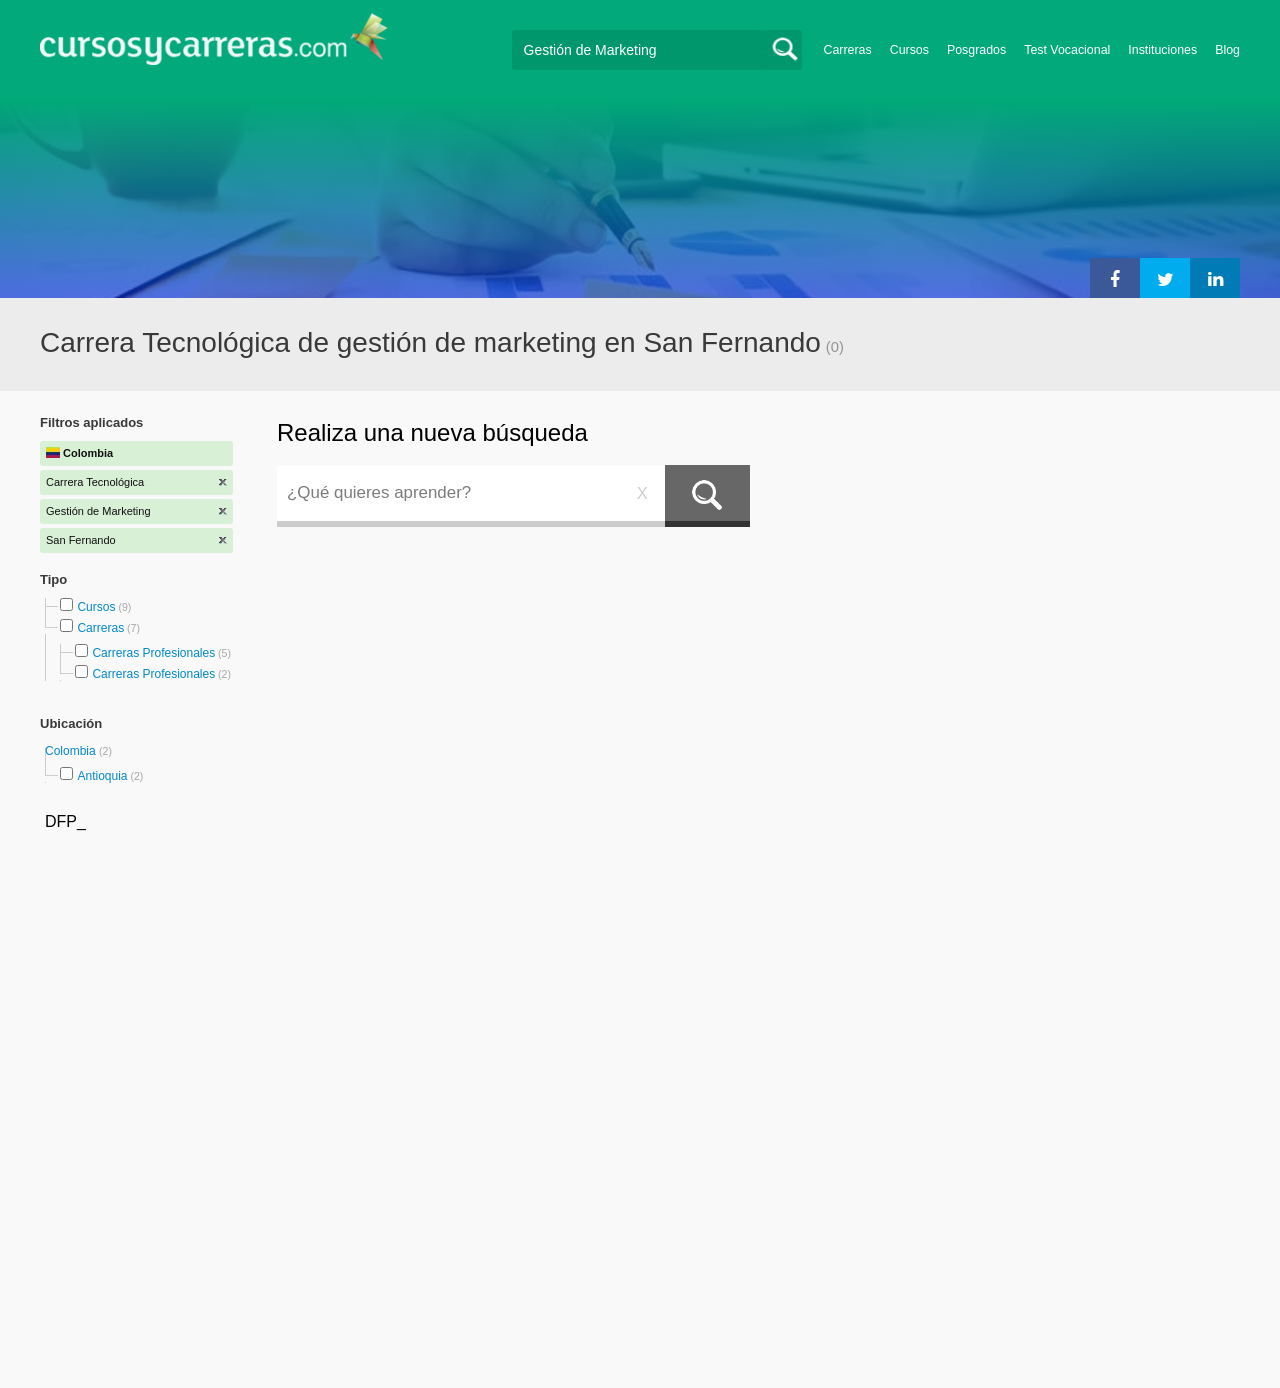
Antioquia (102, 776)
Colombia (72, 751)
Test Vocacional (1067, 50)
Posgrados (976, 50)
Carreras (848, 50)
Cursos (909, 50)
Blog (1227, 50)
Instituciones (1162, 50)
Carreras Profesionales (153, 653)
